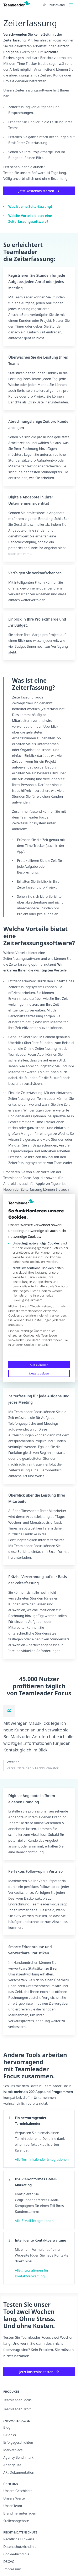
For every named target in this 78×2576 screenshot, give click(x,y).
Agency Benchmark (18, 2457)
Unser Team (12, 2505)
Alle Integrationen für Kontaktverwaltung (31, 2273)
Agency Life (12, 2465)
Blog (6, 2427)
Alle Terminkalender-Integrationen (42, 2159)
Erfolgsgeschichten (18, 2442)
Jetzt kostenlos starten (39, 191)
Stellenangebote (16, 2520)
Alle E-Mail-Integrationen (34, 2220)
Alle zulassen (39, 1364)
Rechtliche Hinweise (19, 2539)
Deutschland (54, 5)
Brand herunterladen (19, 2513)
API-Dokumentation (18, 2472)
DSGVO (9, 2561)
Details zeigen (39, 1373)
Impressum (12, 2569)
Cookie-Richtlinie (36, 1345)
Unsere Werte (14, 2498)
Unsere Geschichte (17, 2490)
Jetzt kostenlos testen (39, 2371)
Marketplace (13, 2450)
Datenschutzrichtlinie (19, 2546)
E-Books (9, 2435)
